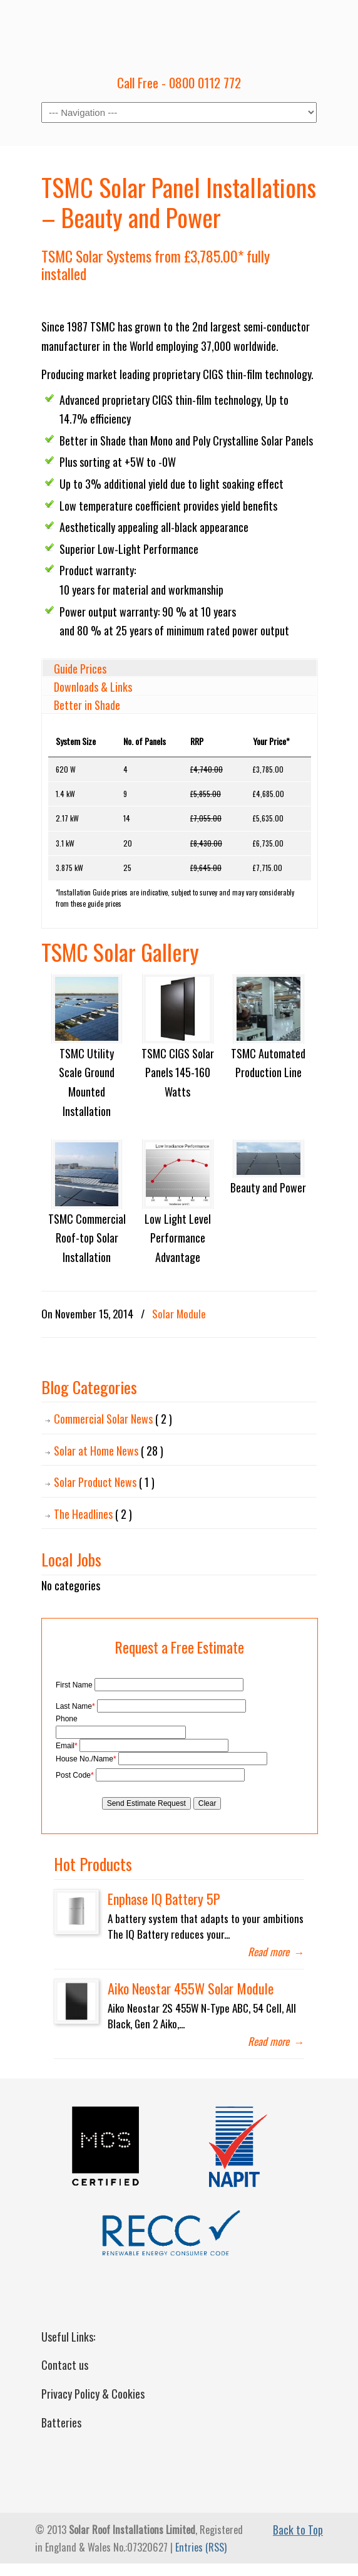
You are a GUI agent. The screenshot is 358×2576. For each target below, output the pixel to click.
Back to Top (298, 2529)
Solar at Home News (108, 1451)
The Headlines (93, 1514)
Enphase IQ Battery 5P (164, 1898)
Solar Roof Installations (179, 32)
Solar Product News (104, 1482)
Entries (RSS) (201, 2547)
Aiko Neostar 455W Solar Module (191, 1988)
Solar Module (179, 1314)
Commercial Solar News (113, 1419)
